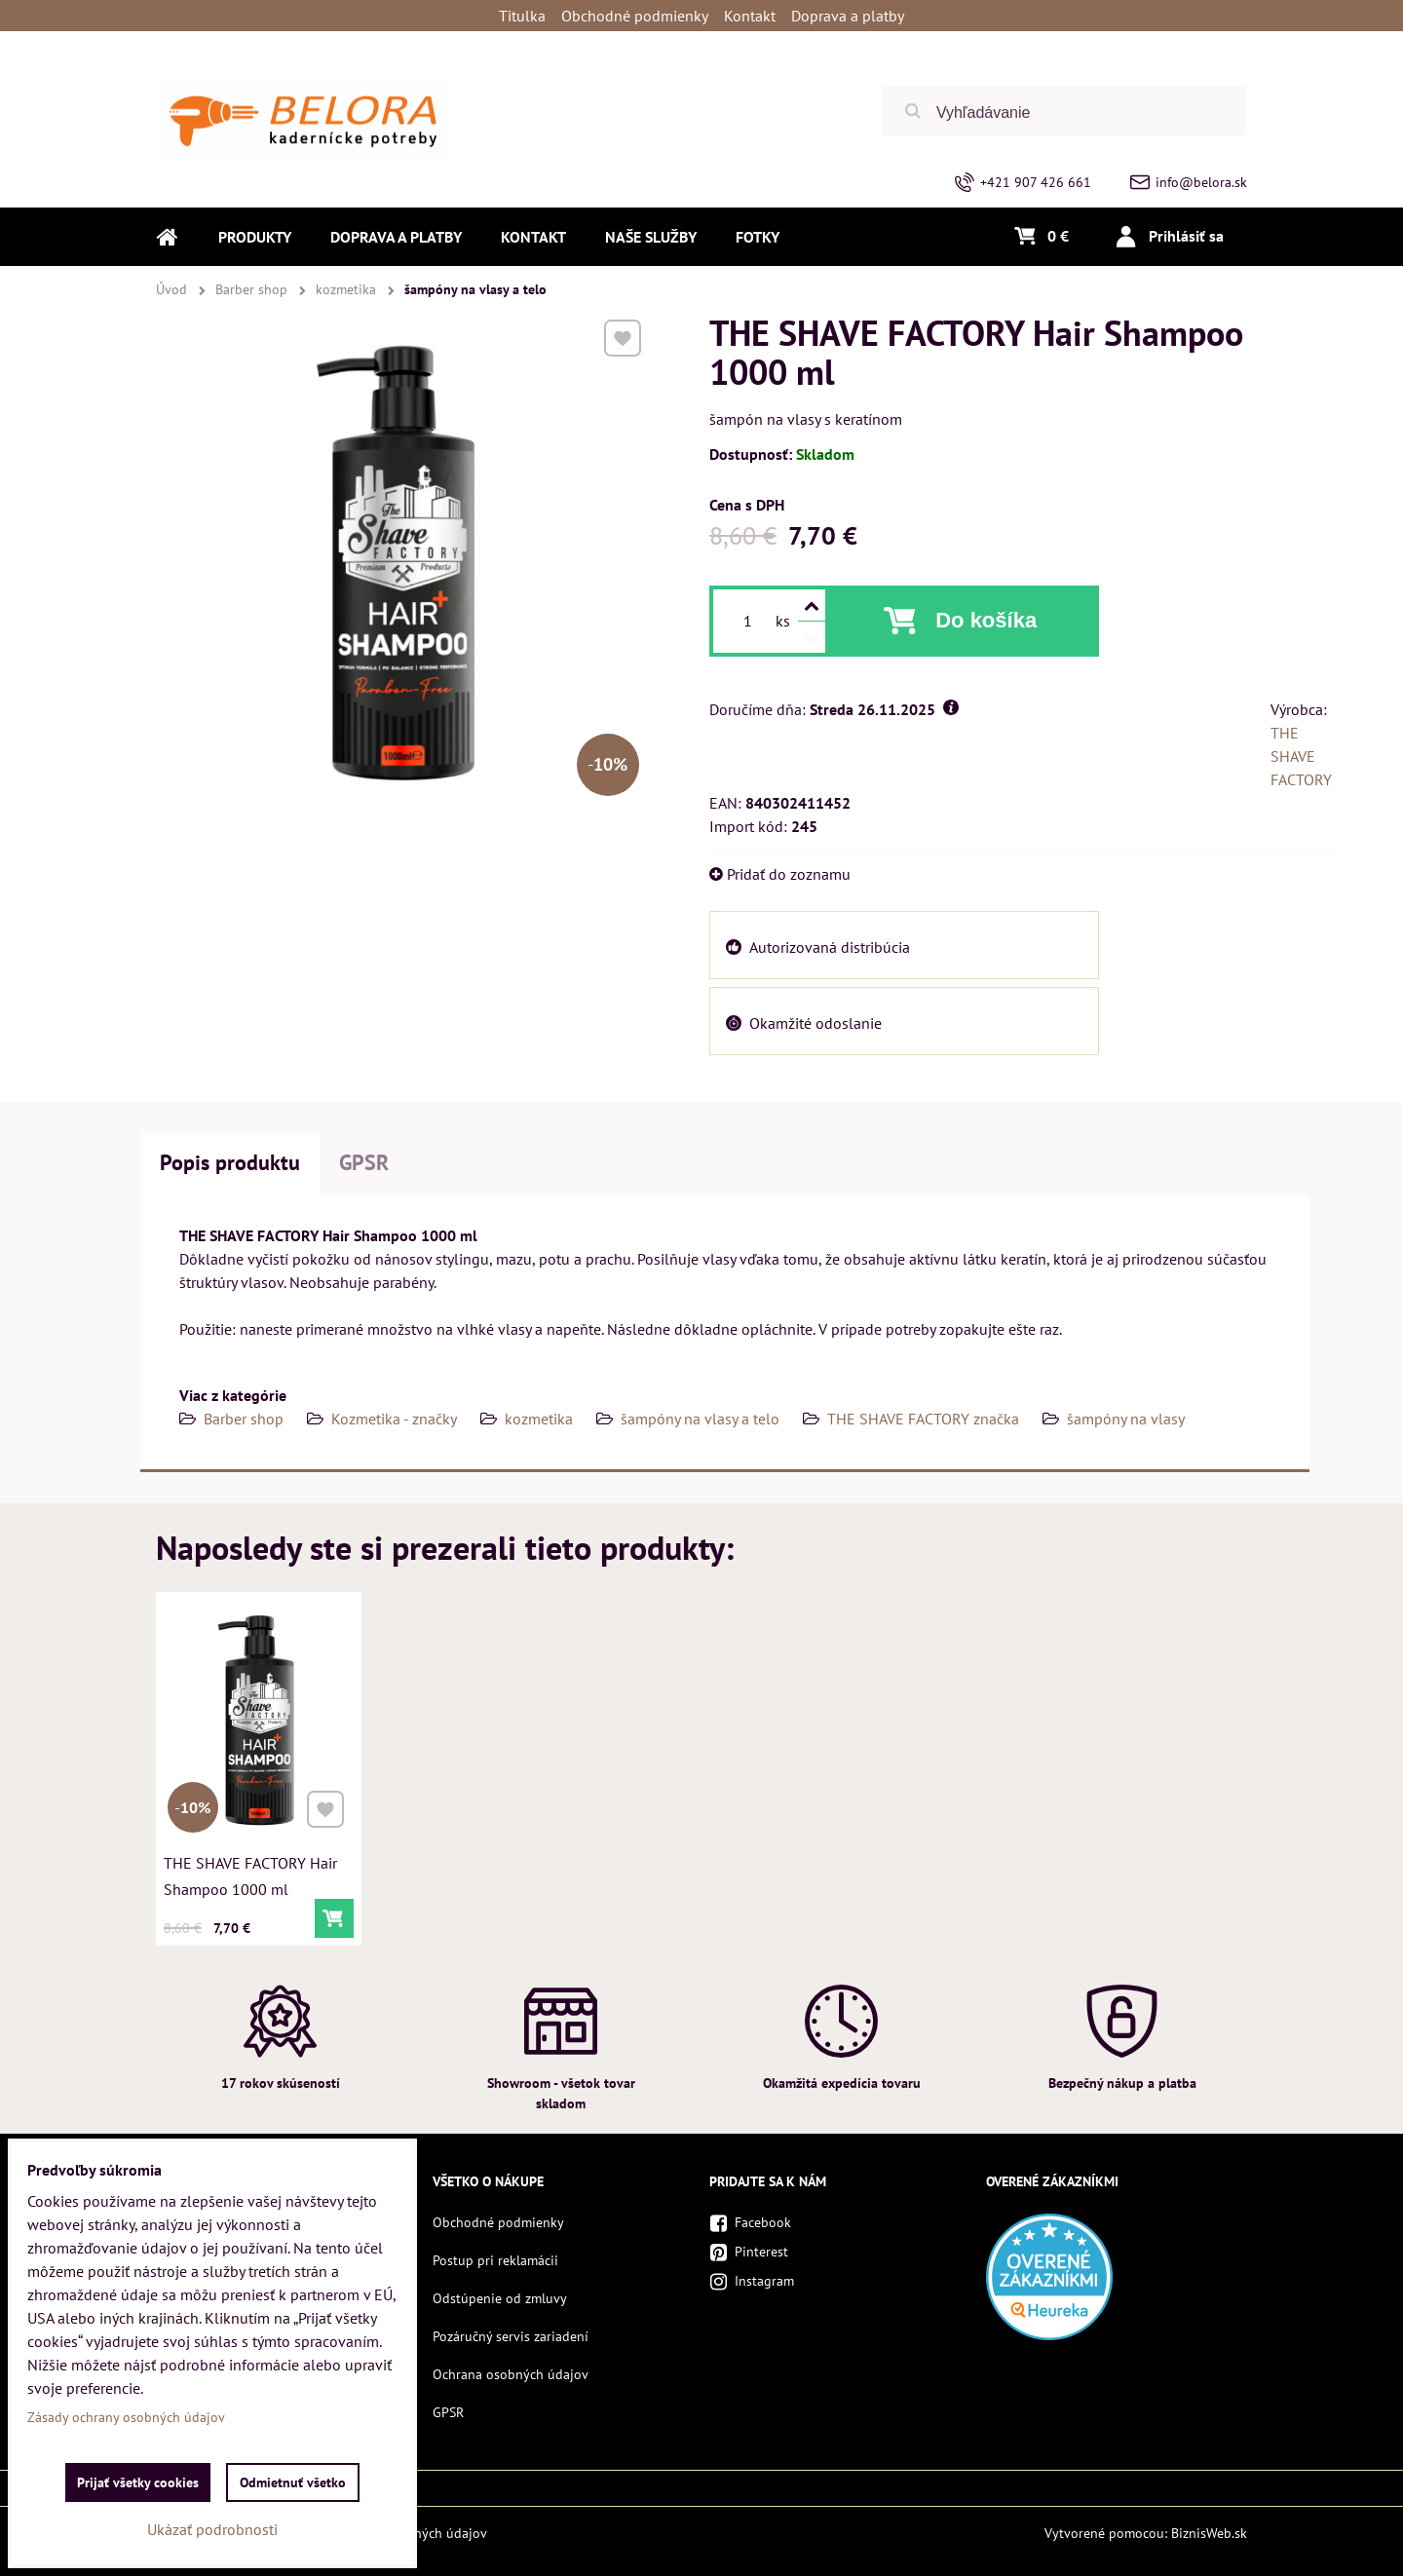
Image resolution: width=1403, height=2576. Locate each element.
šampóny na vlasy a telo (700, 1418)
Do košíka (986, 620)
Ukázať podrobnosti (212, 2529)
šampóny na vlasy (1126, 1418)
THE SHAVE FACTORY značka (923, 1418)
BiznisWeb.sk (1209, 2533)
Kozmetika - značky (394, 1418)
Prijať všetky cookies (138, 2482)
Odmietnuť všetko (293, 2482)
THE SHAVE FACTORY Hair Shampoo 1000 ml (251, 1873)
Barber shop (244, 1418)
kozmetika (539, 1418)
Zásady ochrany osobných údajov (126, 2417)
